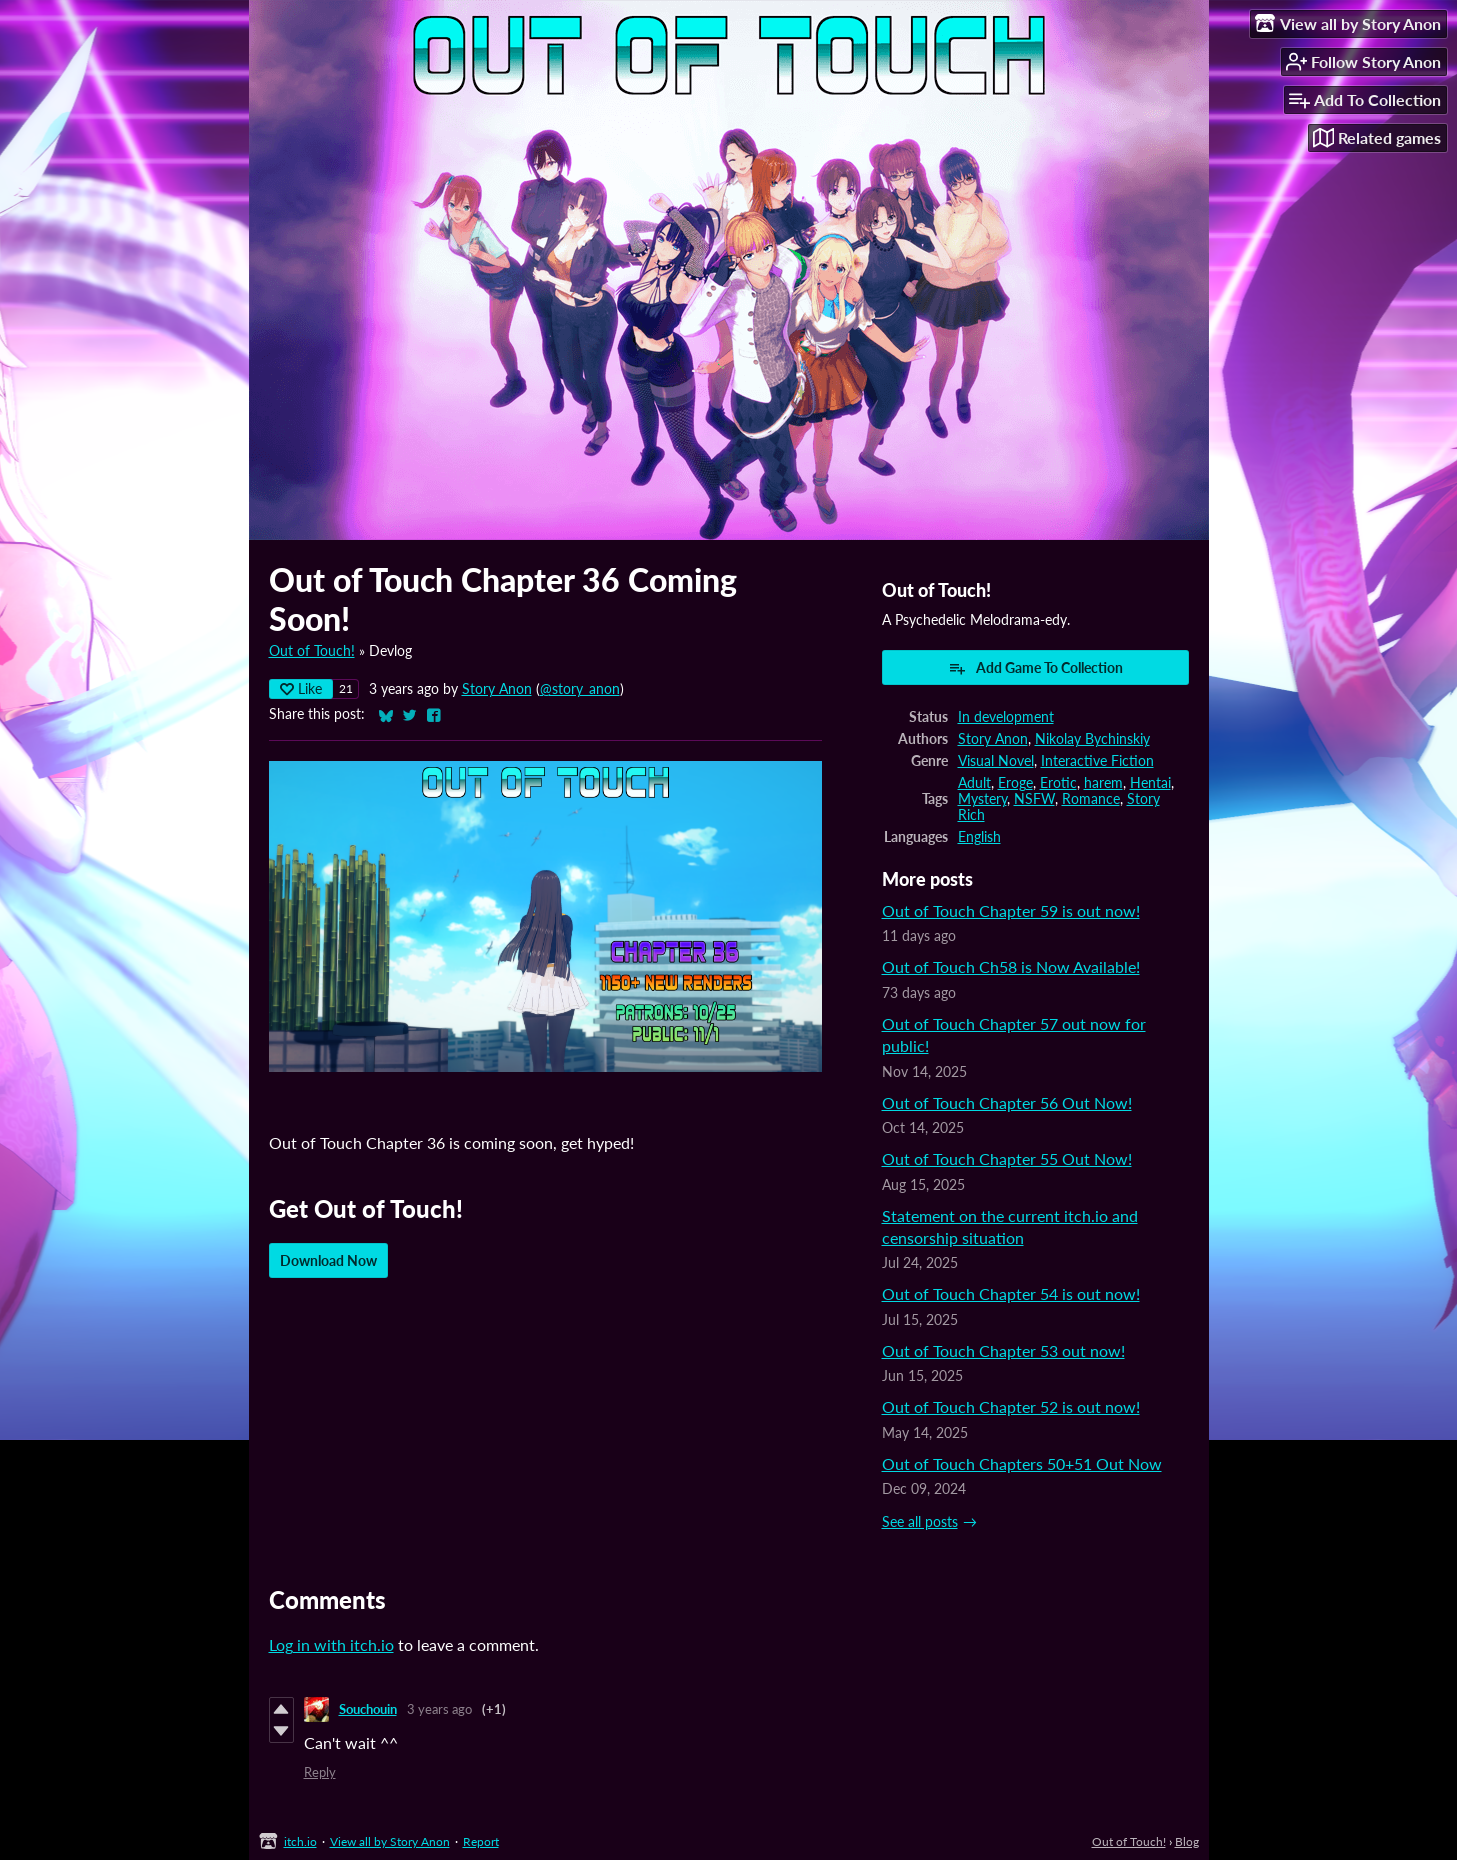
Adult (974, 783)
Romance (1091, 799)
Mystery (982, 799)
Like (301, 688)
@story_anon (580, 689)
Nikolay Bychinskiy (1092, 739)
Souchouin (368, 1709)
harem (1103, 783)
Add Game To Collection (1035, 668)
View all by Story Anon (390, 1841)
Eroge (1015, 783)
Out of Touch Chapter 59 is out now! (1011, 910)
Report (481, 1841)
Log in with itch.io (331, 1644)
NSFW (1034, 799)
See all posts (920, 1522)
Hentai (1150, 783)
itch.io (300, 1841)
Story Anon (497, 689)
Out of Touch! (312, 651)
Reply (320, 1772)
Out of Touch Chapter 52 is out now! (1011, 1406)
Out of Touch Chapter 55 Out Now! (1007, 1158)
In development (1006, 717)
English (979, 837)
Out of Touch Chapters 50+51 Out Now (1022, 1463)
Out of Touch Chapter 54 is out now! (1011, 1293)
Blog (1187, 1841)
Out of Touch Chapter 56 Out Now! (1007, 1102)
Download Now (328, 1260)
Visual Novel (996, 761)
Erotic (1058, 783)
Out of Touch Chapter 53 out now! (1003, 1350)
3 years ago (439, 1709)
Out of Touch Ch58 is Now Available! (1011, 966)
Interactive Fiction (1097, 761)
